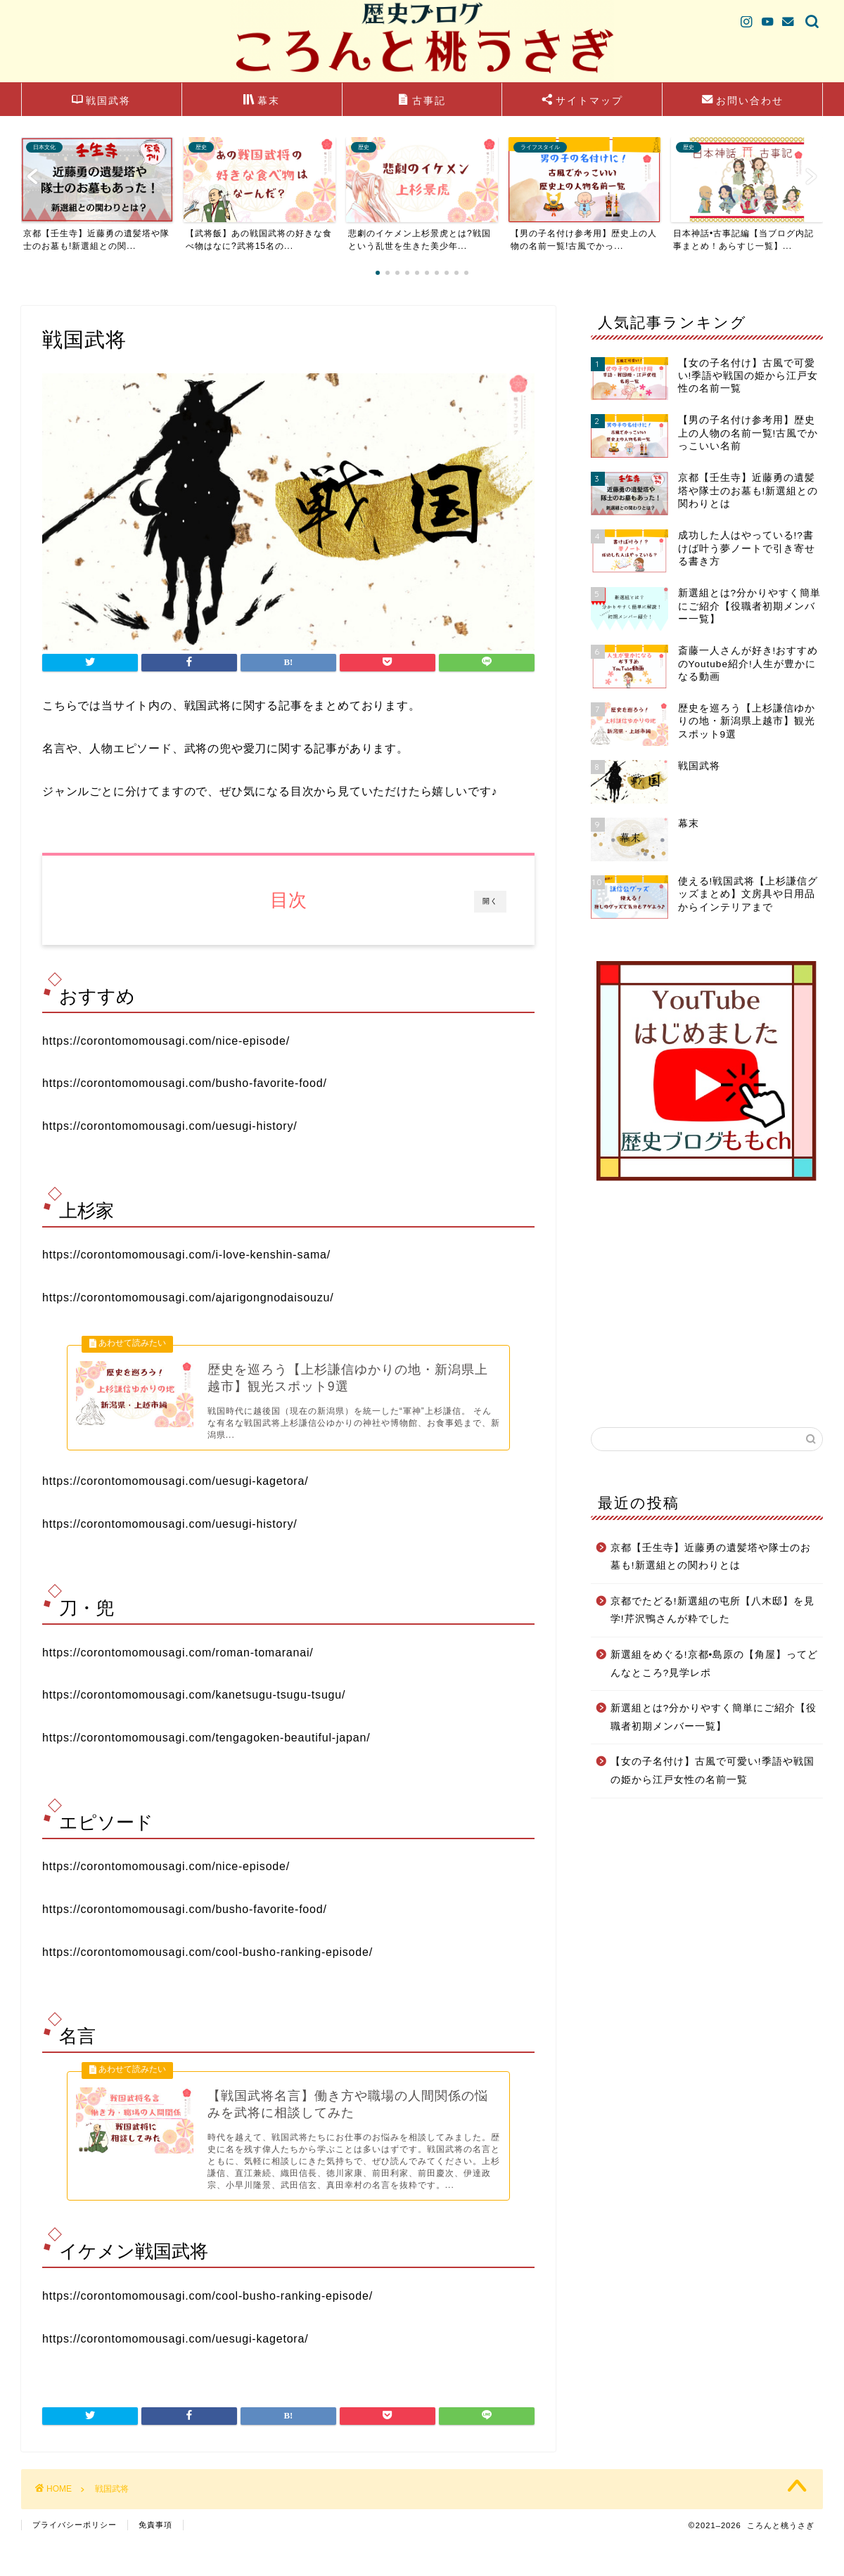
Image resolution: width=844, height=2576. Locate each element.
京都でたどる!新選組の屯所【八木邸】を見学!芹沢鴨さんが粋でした (712, 1610)
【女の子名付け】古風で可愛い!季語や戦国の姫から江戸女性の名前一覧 (712, 1770)
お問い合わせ (743, 101)
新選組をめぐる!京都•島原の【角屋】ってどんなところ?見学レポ (714, 1663)
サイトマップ (582, 101)
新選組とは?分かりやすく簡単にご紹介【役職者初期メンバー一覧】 (713, 1717)
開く (490, 901)
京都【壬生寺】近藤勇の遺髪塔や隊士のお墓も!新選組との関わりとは (710, 1557)
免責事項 (155, 2559)
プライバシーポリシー (74, 2559)
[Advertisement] (707, 1304)
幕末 (261, 101)
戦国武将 (101, 101)
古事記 (422, 101)
